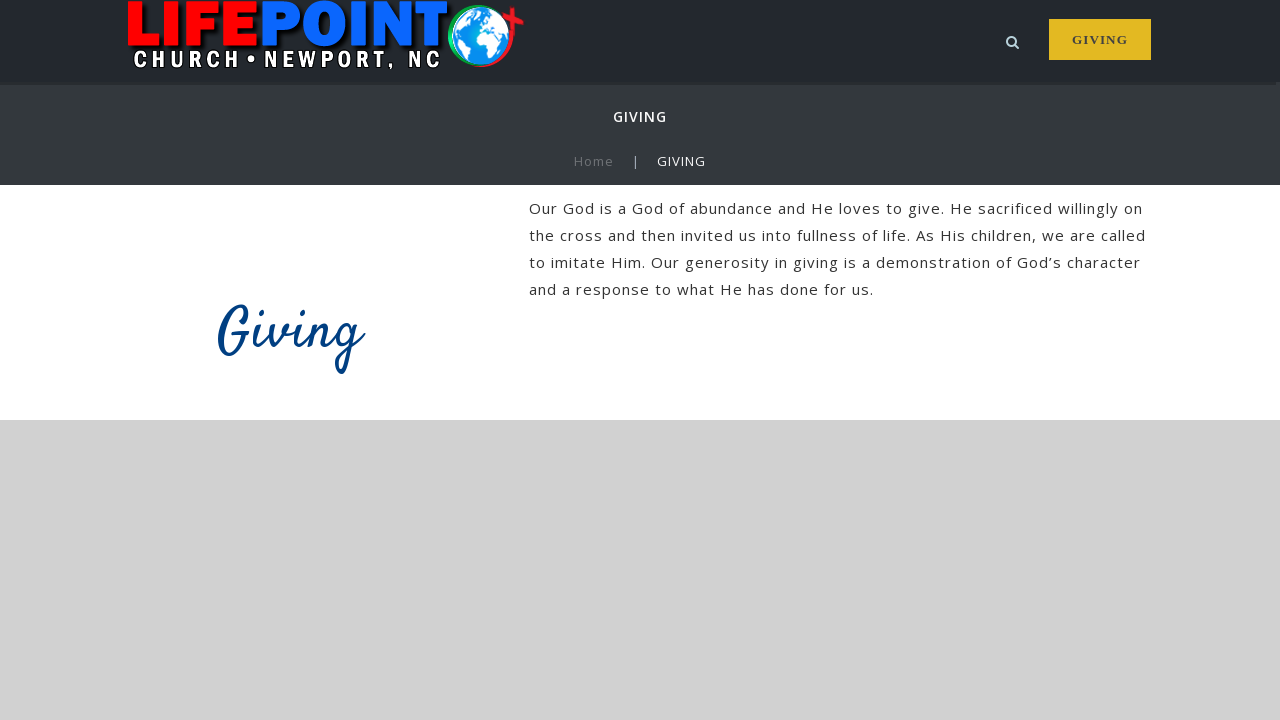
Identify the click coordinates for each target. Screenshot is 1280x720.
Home (594, 161)
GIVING (1099, 39)
